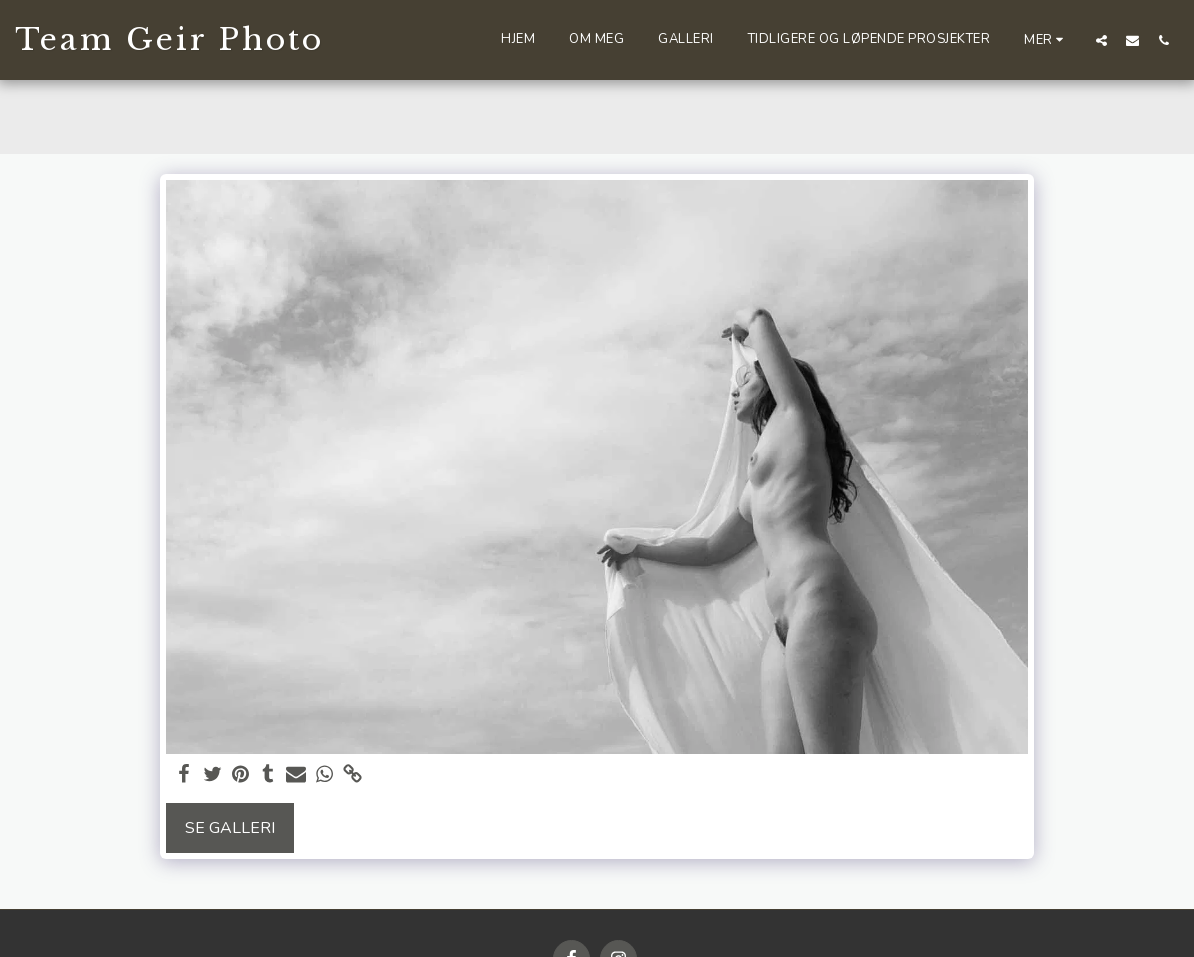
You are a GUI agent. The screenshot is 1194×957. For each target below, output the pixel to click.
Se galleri (230, 828)
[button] (1101, 40)
